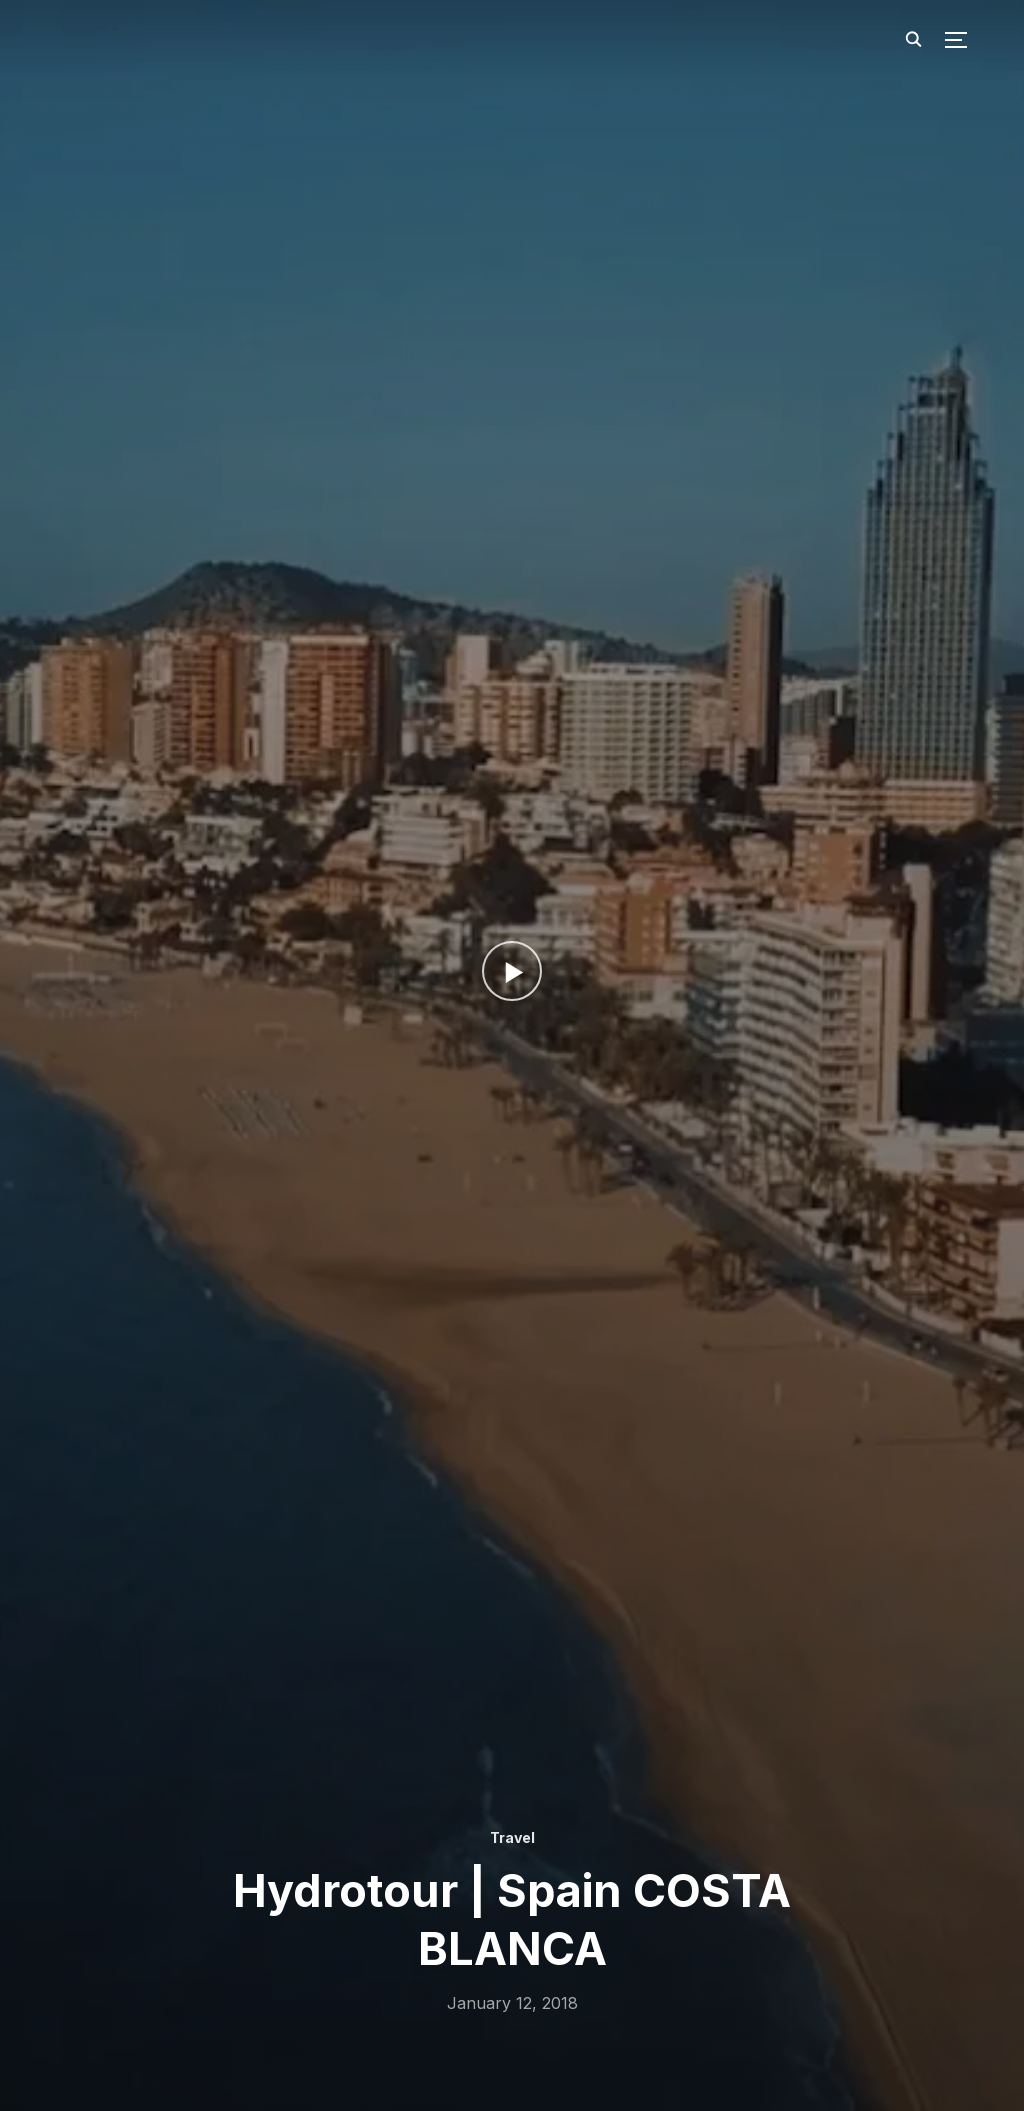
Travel (512, 1837)
